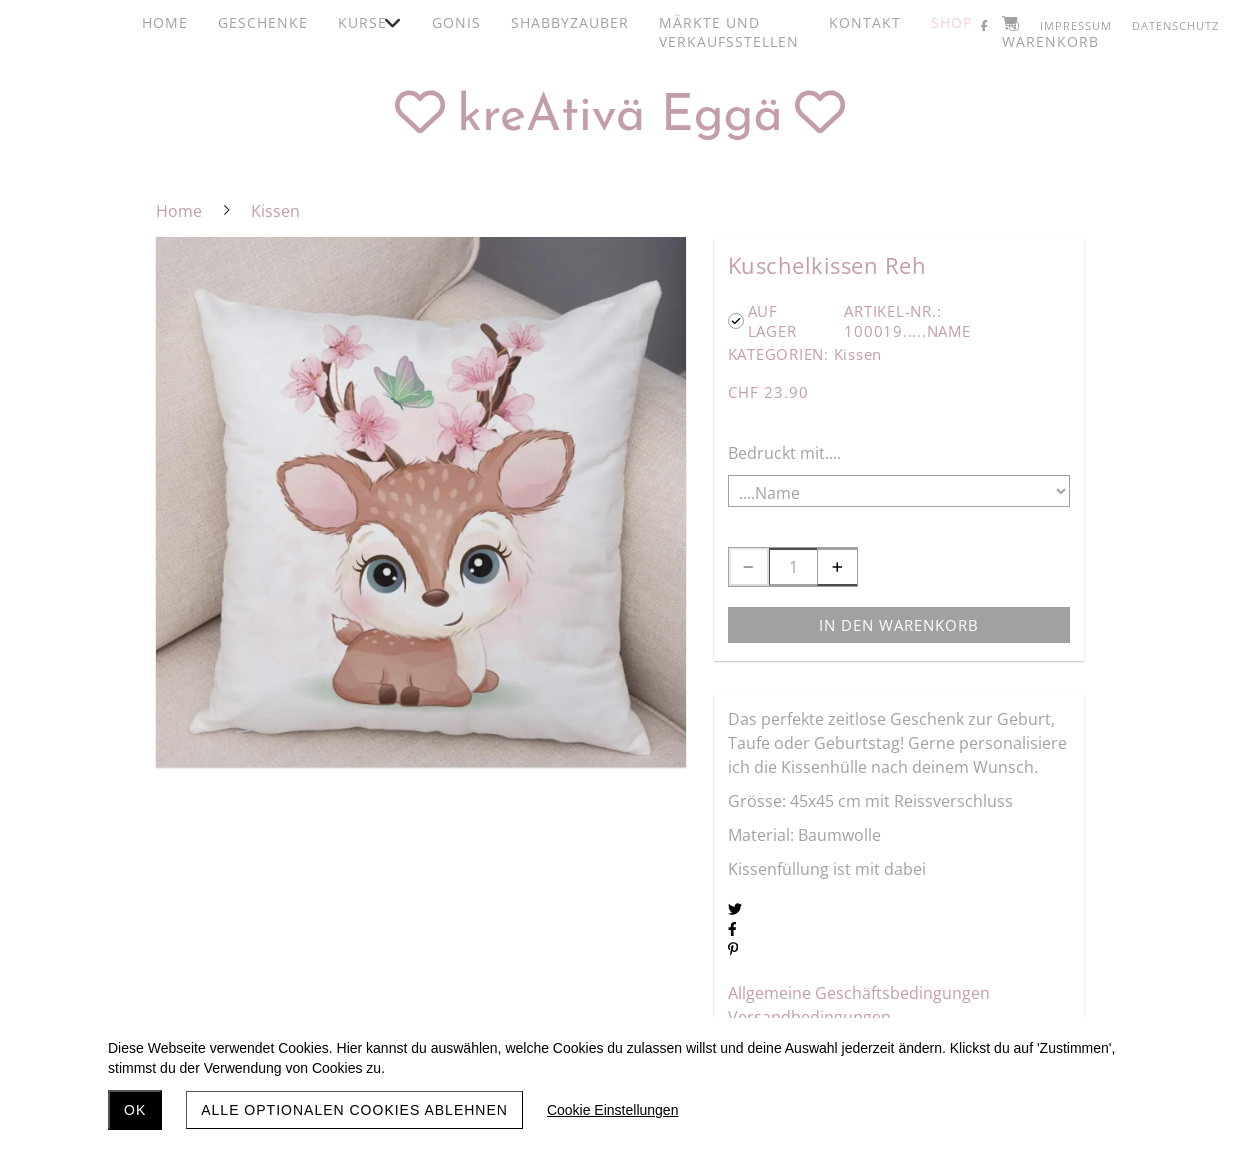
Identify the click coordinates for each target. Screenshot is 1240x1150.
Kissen (858, 354)
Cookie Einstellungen (613, 1110)
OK (135, 1110)
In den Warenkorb (899, 625)
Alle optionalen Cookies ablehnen (354, 1110)
